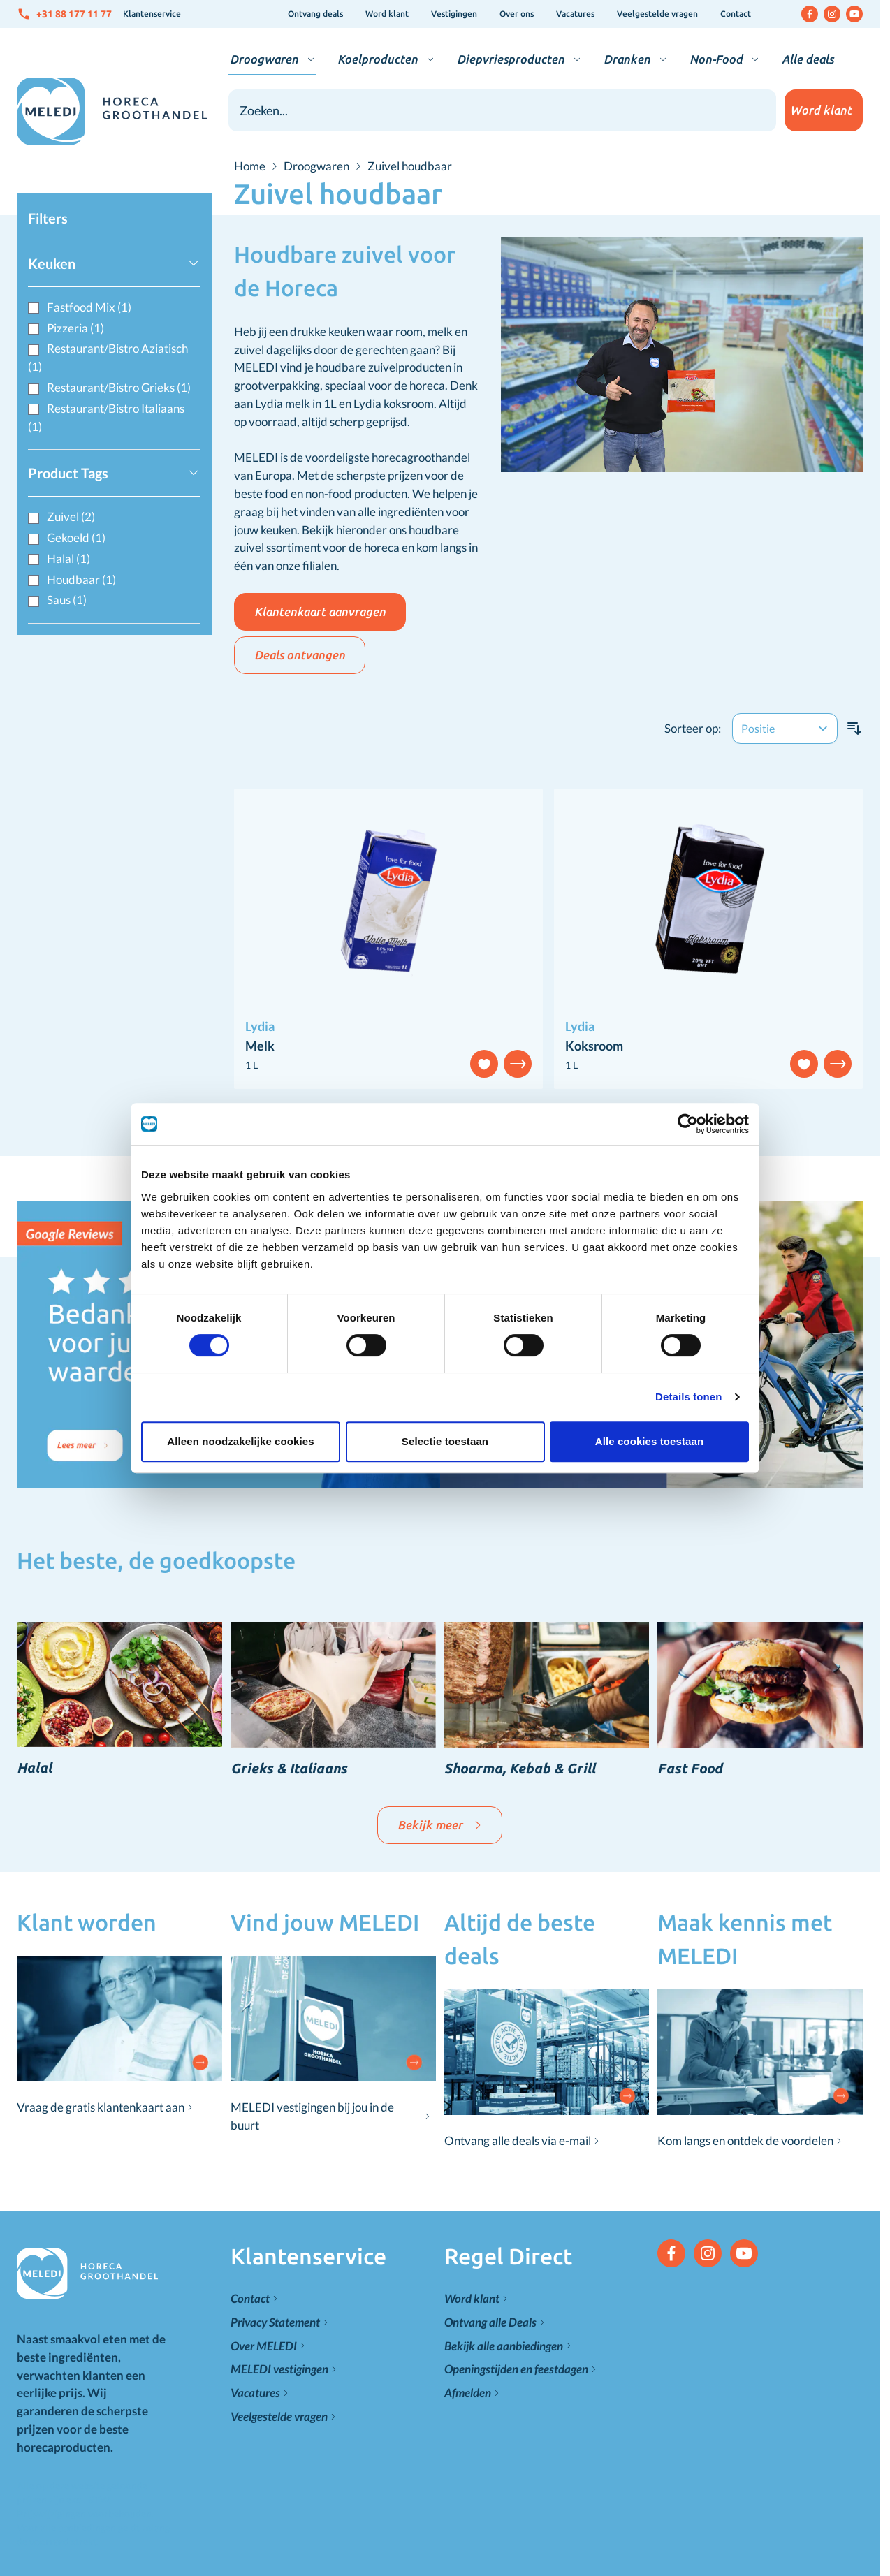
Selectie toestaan (445, 1365)
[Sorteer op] (785, 728)
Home (249, 166)
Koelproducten (377, 59)
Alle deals (807, 59)
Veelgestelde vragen (657, 13)
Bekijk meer (439, 1824)
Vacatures (575, 13)
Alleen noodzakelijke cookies (235, 1365)
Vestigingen (454, 13)
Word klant (387, 13)
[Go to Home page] (112, 111)
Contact (735, 13)
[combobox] (502, 110)
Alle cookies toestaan (654, 1365)
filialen (319, 565)
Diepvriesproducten (510, 59)
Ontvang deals (315, 13)
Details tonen (697, 1320)
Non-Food (716, 59)
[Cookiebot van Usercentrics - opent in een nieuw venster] (696, 1047)
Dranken (627, 59)
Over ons (516, 13)
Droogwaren (264, 59)
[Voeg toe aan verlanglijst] (804, 1064)
